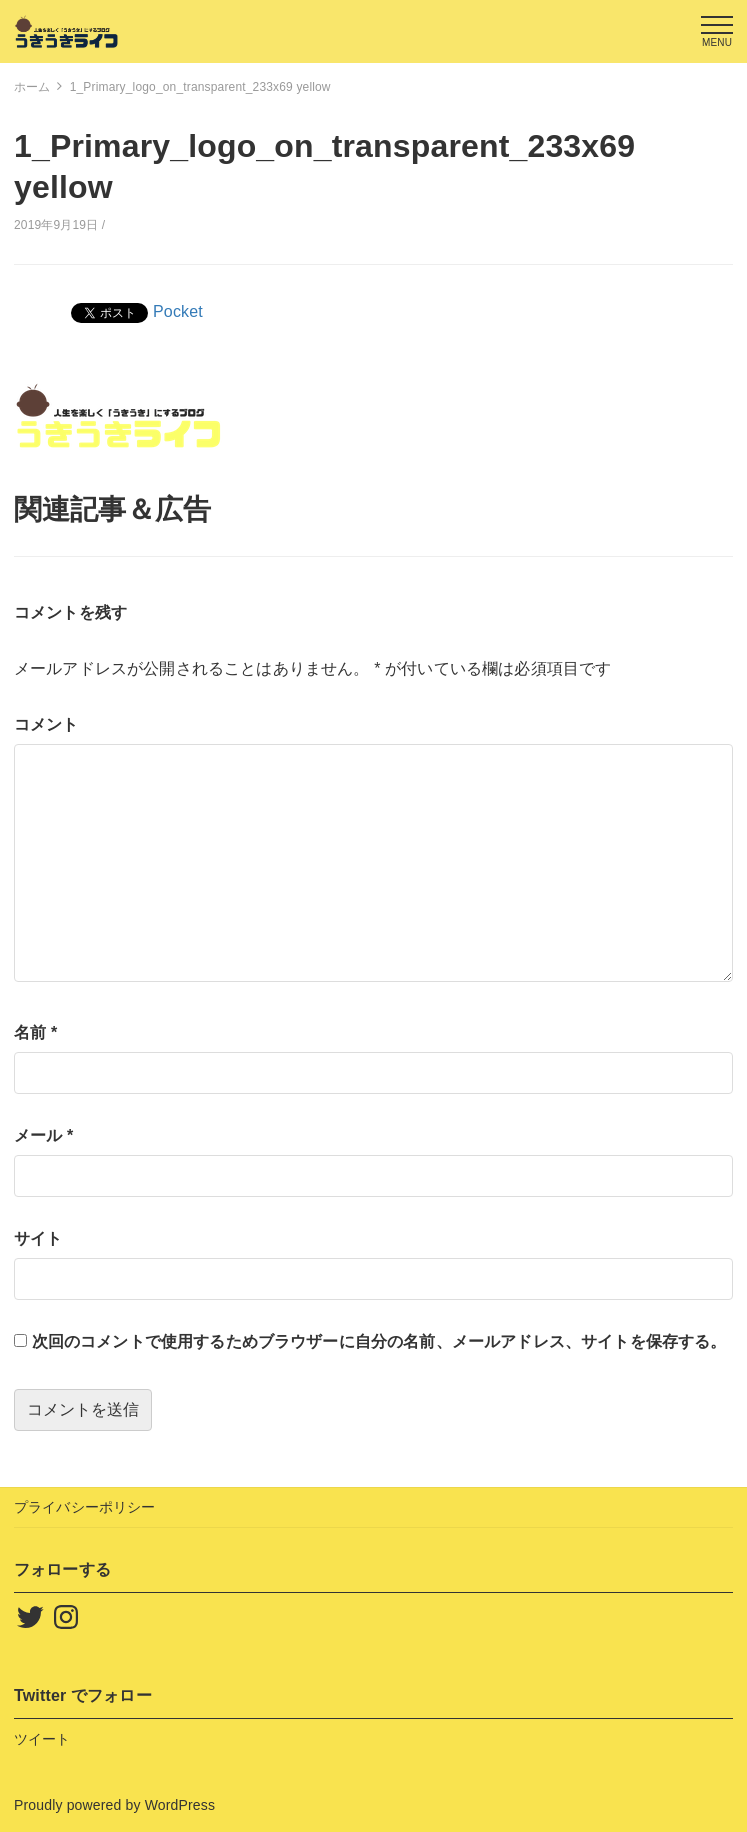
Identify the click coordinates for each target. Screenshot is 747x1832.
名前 (35, 1032)
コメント (46, 724)
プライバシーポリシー (85, 1507)
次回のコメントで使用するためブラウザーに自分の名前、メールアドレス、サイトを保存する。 (379, 1341)
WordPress (180, 1805)
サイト (38, 1238)
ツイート (42, 1739)
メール (43, 1135)
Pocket (178, 311)
